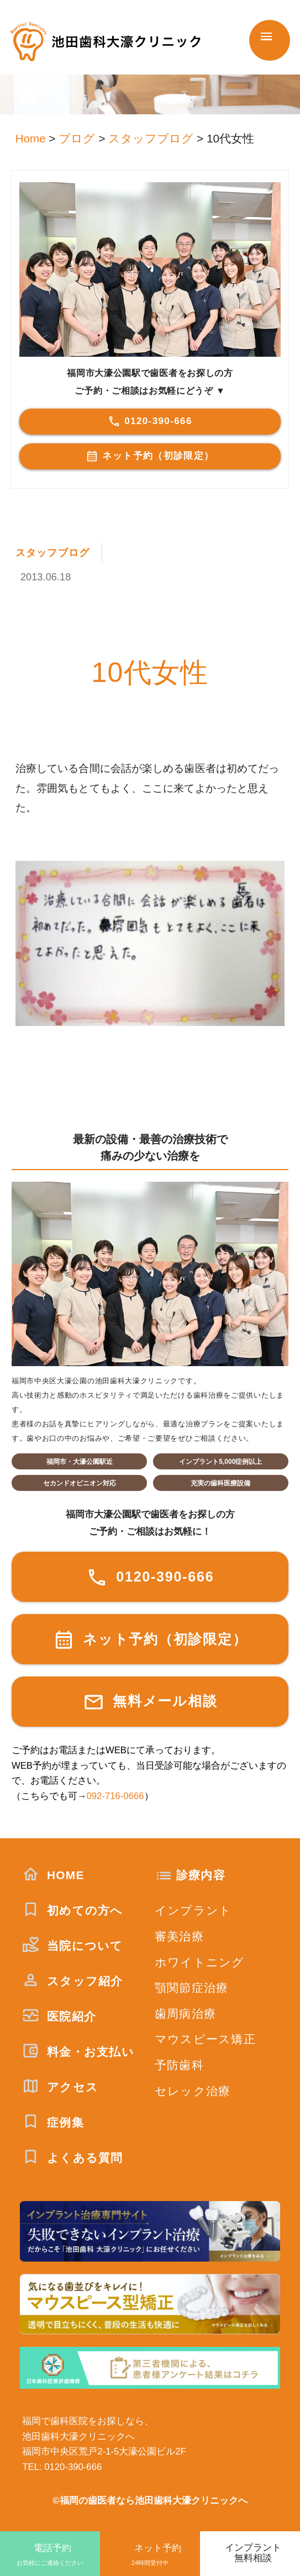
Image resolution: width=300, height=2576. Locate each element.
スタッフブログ (54, 552)
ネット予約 (150, 2555)
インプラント (193, 1910)
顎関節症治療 (192, 1987)
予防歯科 (179, 2065)
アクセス (60, 2086)
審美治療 (179, 1935)
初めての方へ (72, 1909)
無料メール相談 (150, 1701)
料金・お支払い (78, 2051)
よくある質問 (72, 2157)
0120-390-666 (150, 421)
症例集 (52, 2121)
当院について (72, 1945)
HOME (53, 1874)
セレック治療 (193, 2090)
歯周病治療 (185, 2013)
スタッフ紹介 (72, 1980)
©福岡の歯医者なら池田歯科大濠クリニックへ (149, 2500)
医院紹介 (59, 2015)
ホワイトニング (200, 1961)
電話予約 (50, 2555)
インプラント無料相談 (253, 2552)
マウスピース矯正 (205, 2039)
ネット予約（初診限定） (150, 456)
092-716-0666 (115, 1796)
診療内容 (200, 1874)
